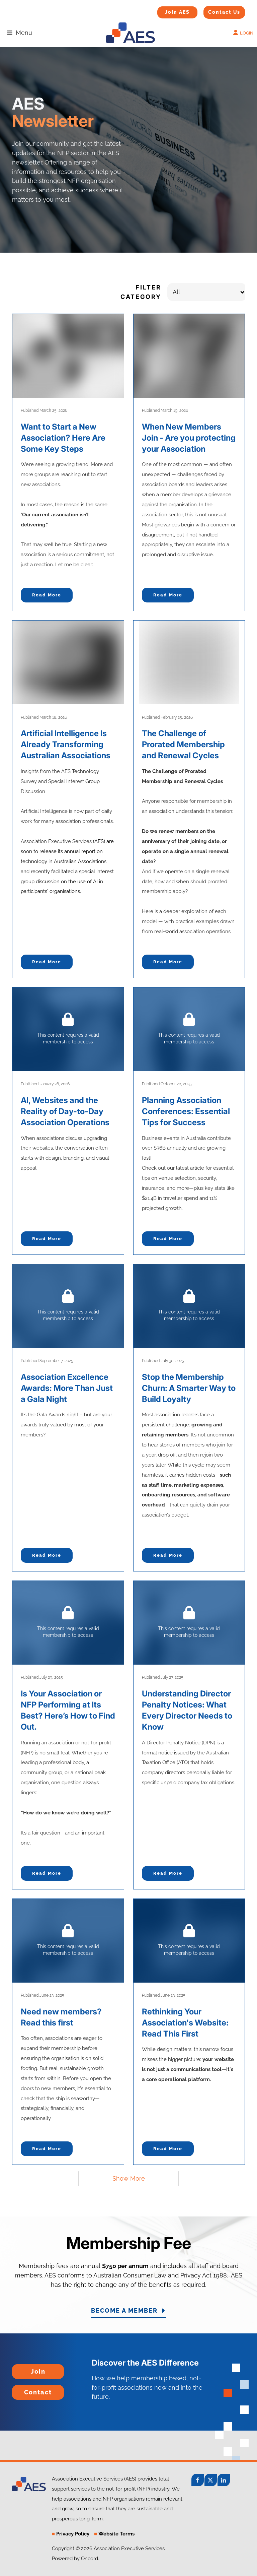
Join (18, 2369)
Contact (23, 2389)
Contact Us (215, 10)
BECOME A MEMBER (128, 2310)
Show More (128, 2178)
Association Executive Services (56, 841)
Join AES (166, 10)
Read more (46, 594)
